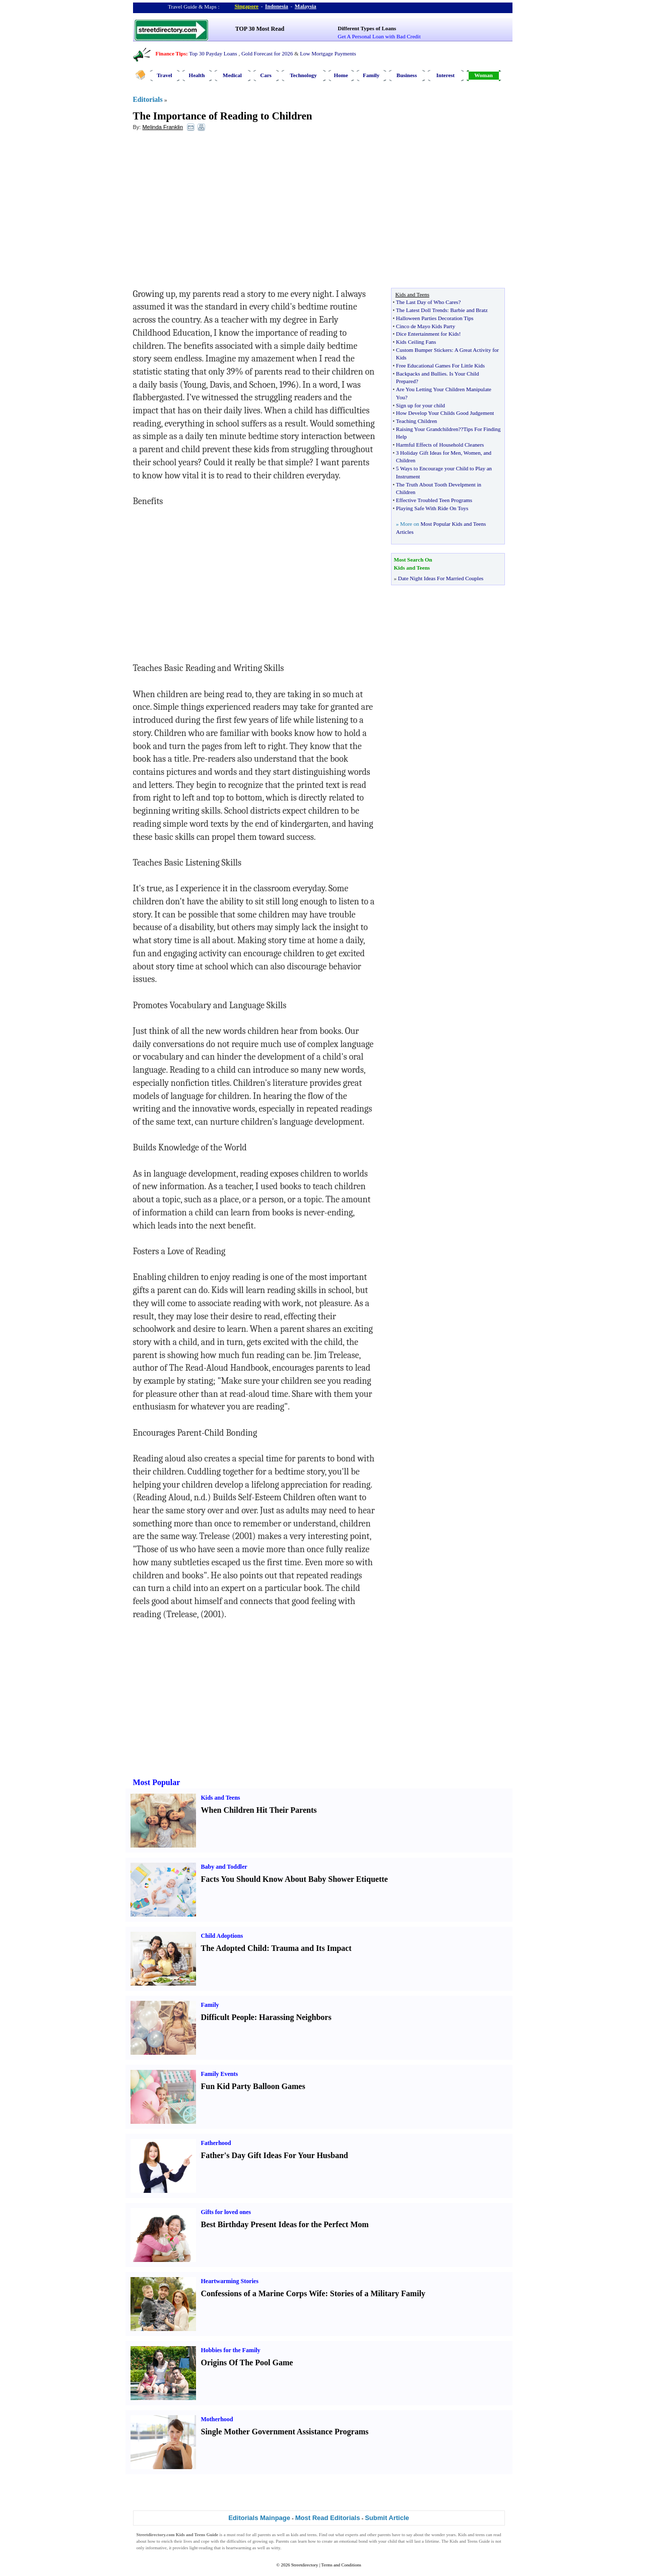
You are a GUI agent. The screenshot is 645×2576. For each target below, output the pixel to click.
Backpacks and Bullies (421, 374)
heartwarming (238, 2547)
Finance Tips (171, 53)
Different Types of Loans (367, 28)
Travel (164, 75)
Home (341, 75)
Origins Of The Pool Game (247, 2362)
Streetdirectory (304, 2564)
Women (472, 453)
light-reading (201, 2547)
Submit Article (387, 2518)
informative (156, 2547)
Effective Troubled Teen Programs (434, 500)
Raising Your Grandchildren (427, 429)
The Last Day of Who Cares (427, 302)
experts (351, 2534)
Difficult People (227, 2017)
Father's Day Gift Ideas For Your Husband (274, 2155)
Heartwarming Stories (230, 2281)
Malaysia (305, 6)
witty (275, 2547)
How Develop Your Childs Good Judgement (445, 413)
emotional (348, 2541)
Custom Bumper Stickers (424, 350)
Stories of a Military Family (377, 2293)
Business (407, 75)
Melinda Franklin (162, 127)
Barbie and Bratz (469, 310)
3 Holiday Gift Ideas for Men (428, 453)
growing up (262, 2541)
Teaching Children (416, 421)
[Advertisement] (215, 212)
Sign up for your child (420, 405)
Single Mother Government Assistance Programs (285, 2431)
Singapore (247, 6)
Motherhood (217, 2419)
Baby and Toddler (224, 1866)
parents (264, 2534)
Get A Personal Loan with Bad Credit (379, 36)
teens (312, 2534)
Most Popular (156, 1782)
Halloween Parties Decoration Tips (435, 318)
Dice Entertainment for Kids (427, 334)
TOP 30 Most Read (259, 28)
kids (294, 2534)
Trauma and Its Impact (311, 1948)
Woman (483, 75)
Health (197, 75)
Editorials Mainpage (259, 2518)
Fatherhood (216, 2142)
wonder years (443, 2534)
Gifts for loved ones (226, 2212)
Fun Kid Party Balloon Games (253, 2086)
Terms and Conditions (341, 2564)
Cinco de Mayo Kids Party (425, 326)
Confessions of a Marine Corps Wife (263, 2293)
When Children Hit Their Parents (259, 1810)
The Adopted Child (234, 1948)
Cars (266, 75)
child (392, 2541)
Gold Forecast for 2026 (267, 53)
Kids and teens (471, 2534)
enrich (167, 2541)
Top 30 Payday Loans (213, 53)
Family (371, 75)
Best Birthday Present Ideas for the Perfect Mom (285, 2224)
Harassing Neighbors (295, 2017)
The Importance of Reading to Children (222, 116)
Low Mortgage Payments (328, 53)
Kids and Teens (220, 1797)
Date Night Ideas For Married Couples (441, 578)
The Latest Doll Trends (421, 310)
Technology (303, 75)
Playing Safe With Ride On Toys (432, 508)
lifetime (432, 2541)
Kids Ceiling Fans (416, 342)
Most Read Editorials (327, 2518)
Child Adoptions (222, 1935)
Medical (232, 75)
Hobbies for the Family (231, 2350)
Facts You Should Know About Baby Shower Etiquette (294, 1879)
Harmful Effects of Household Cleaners (440, 445)
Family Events (219, 2073)
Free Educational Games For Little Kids (440, 365)
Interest (445, 75)
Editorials (148, 99)
